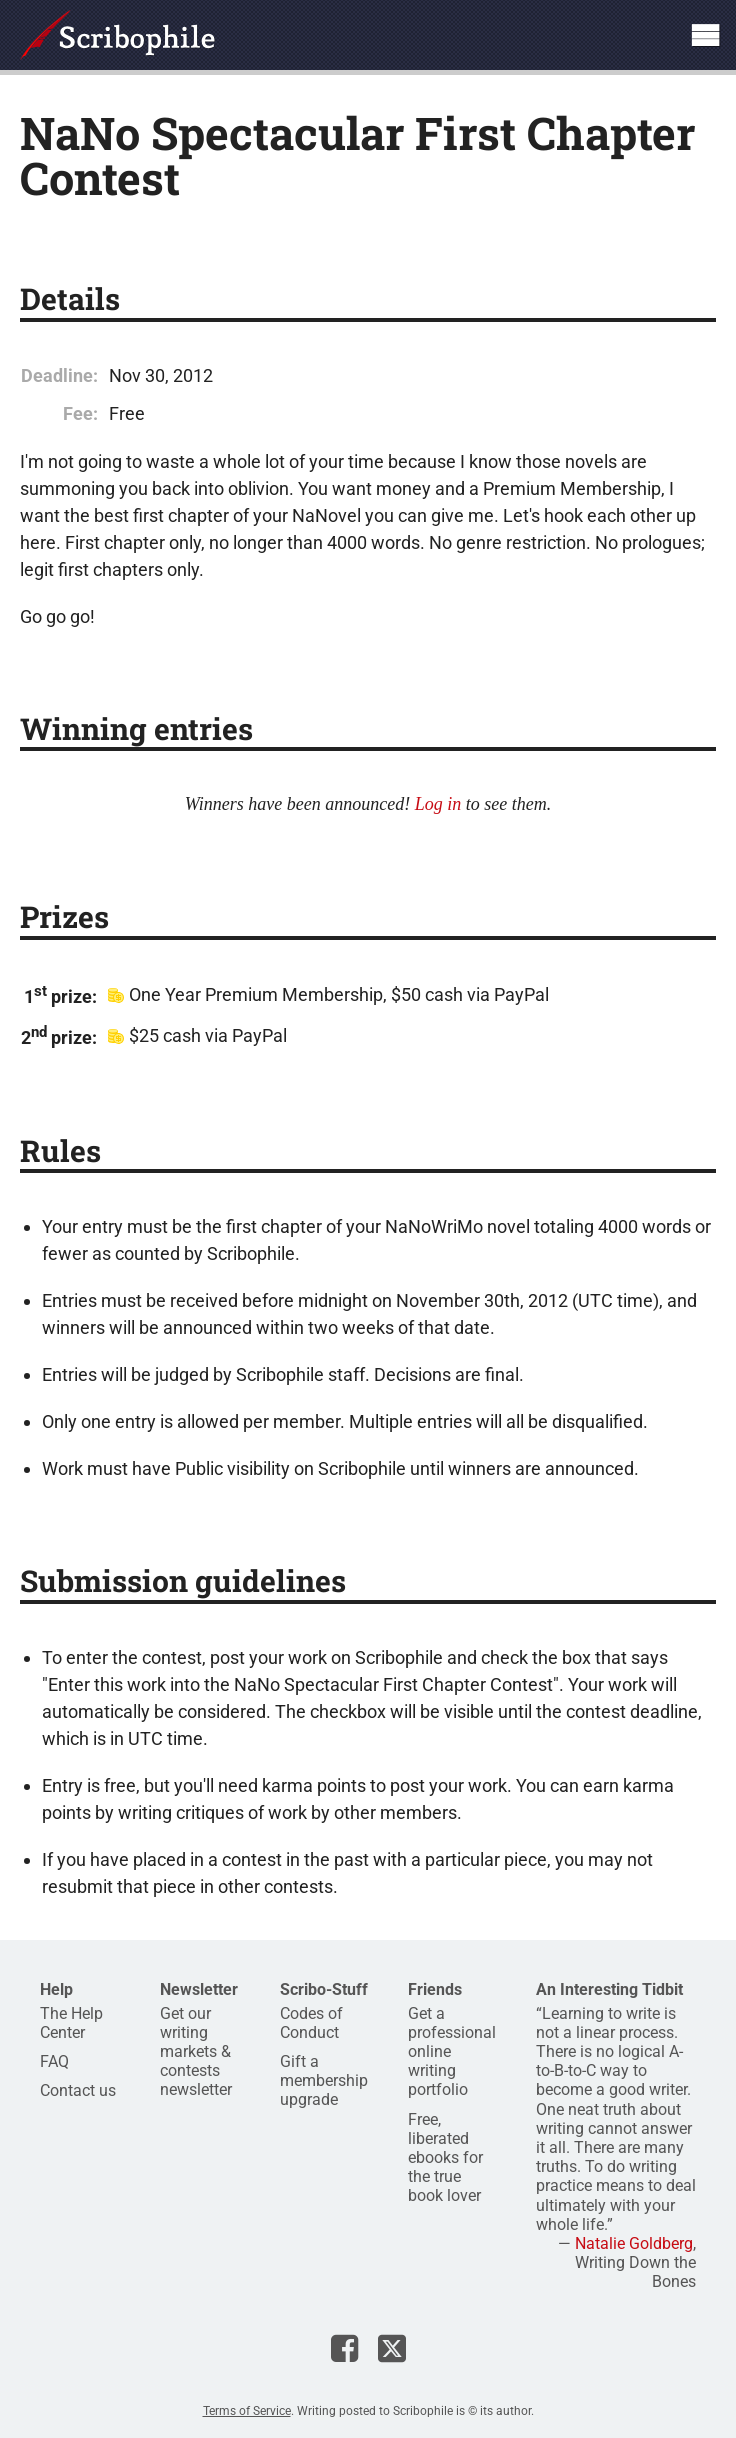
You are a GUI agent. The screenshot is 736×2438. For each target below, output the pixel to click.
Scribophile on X (392, 2348)
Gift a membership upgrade (324, 2080)
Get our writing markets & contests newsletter (196, 2052)
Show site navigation (705, 35)
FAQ (54, 2061)
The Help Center (71, 2023)
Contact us (78, 2090)
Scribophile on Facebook (344, 2348)
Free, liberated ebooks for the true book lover (445, 2158)
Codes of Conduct (311, 2023)
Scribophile (117, 35)
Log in (438, 804)
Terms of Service (247, 2411)
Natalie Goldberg (634, 2243)
